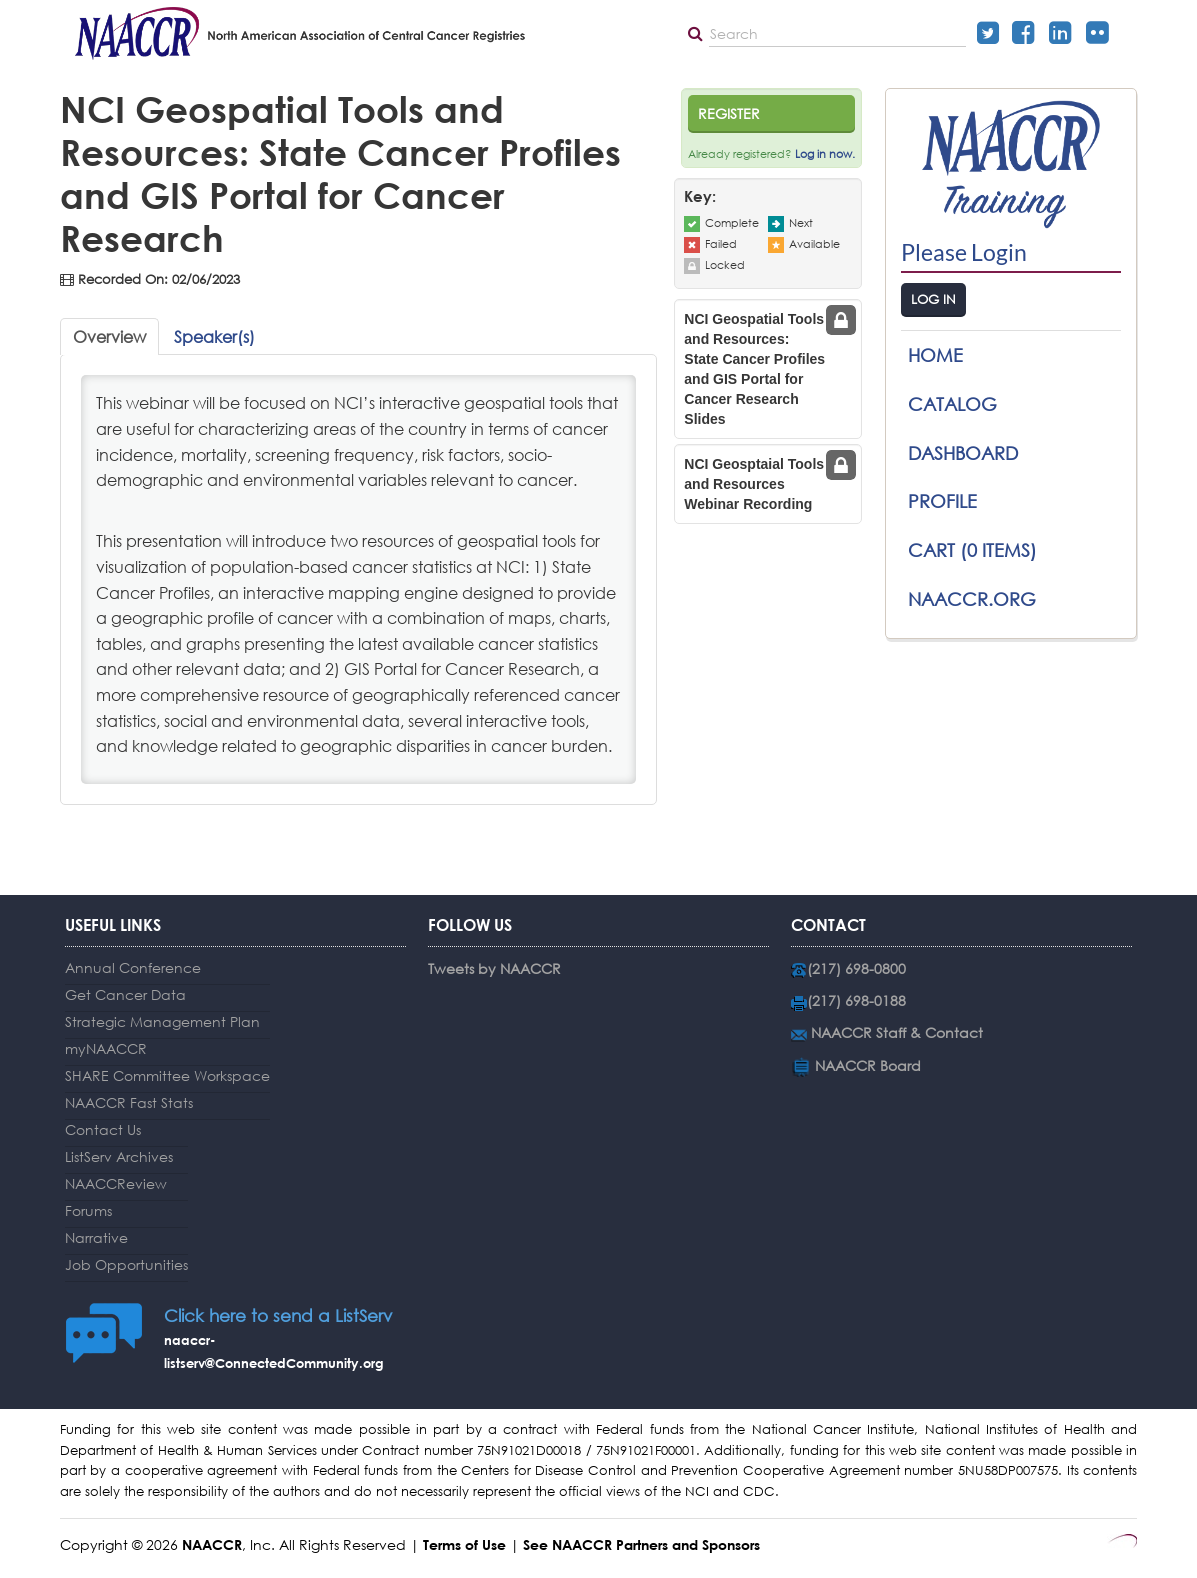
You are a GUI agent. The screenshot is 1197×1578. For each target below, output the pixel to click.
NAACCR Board (868, 1065)
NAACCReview (116, 1183)
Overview (109, 336)
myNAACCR (106, 1048)
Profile (942, 501)
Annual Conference (133, 967)
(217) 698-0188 (856, 1000)
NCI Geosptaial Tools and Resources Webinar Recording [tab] (754, 484)
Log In (933, 299)
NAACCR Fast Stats (129, 1102)
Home (935, 355)
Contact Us (103, 1129)
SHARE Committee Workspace (167, 1075)
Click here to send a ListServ (278, 1315)
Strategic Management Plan (162, 1021)
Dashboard (963, 453)
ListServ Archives (119, 1156)
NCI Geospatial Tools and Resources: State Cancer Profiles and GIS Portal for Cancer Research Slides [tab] (754, 369)
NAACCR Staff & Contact (897, 1032)
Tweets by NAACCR (494, 968)
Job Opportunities (126, 1264)
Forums (88, 1210)
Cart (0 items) (972, 550)
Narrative (96, 1237)
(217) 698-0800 (856, 968)
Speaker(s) (214, 336)
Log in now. (825, 154)
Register (729, 113)
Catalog (952, 404)
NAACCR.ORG (972, 599)
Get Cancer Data (125, 994)
